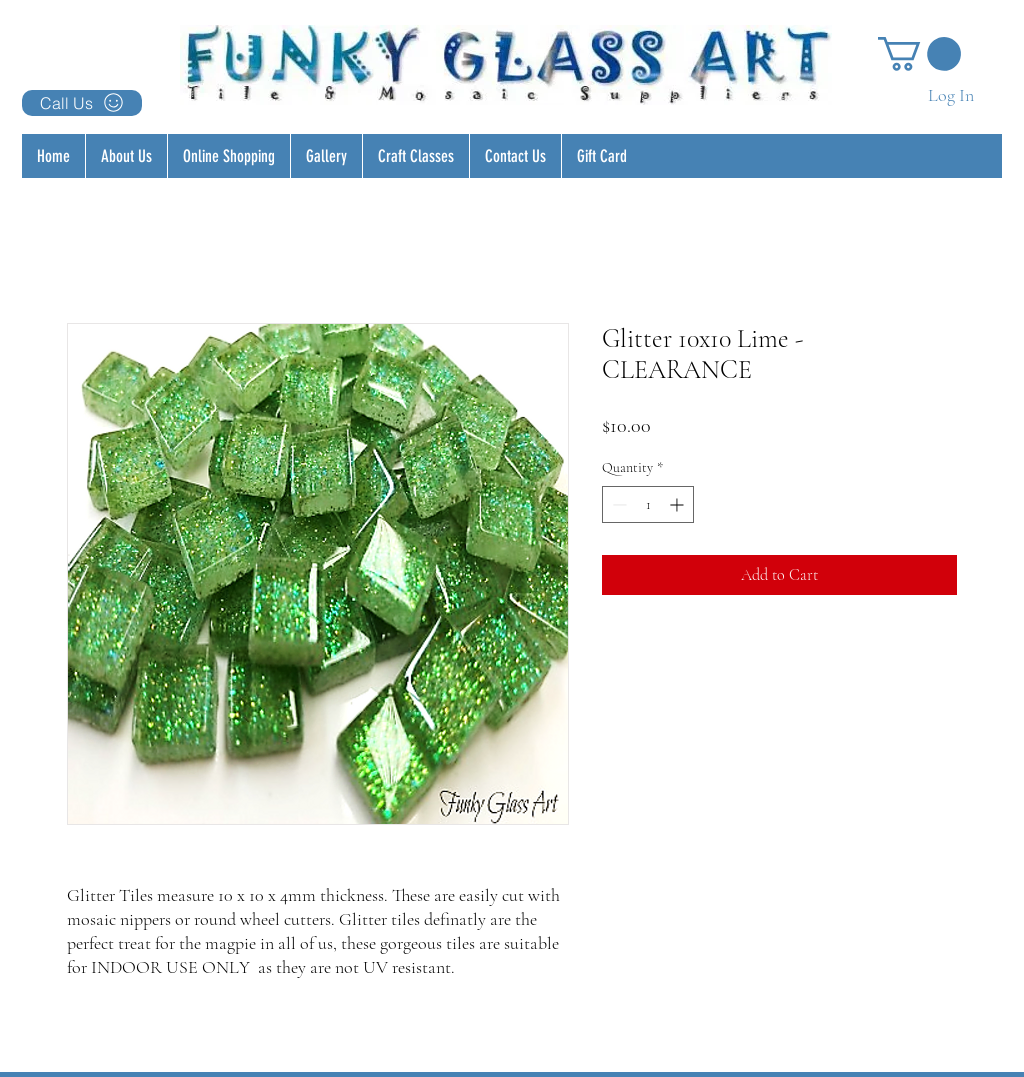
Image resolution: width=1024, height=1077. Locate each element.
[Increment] (678, 504)
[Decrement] (617, 504)
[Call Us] (82, 103)
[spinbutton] (648, 504)
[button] (919, 54)
